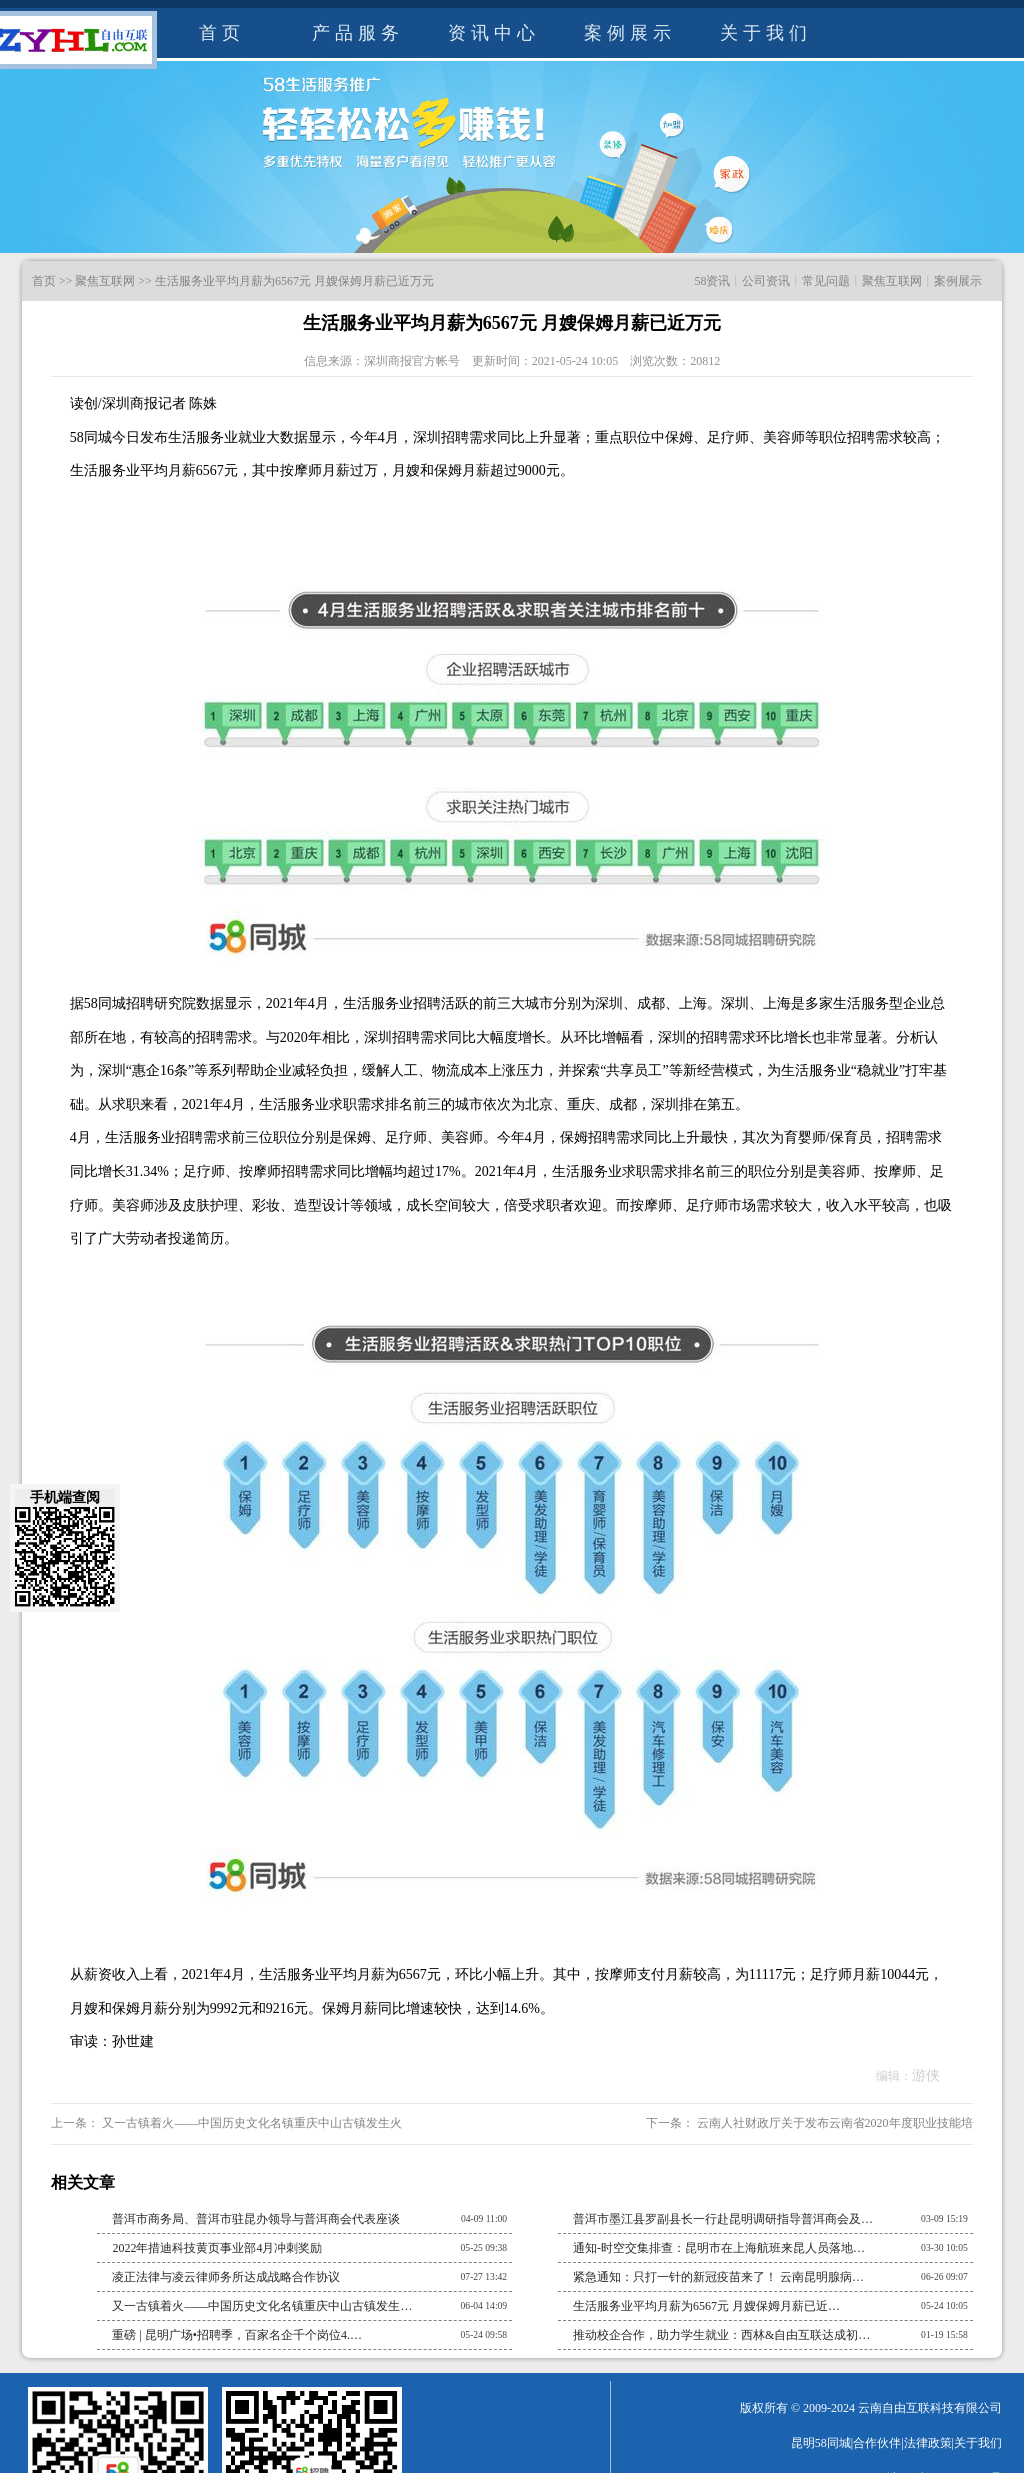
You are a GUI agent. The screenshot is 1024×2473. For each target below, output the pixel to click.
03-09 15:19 (944, 2218)
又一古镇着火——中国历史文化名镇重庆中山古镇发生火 (250, 2123)
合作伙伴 (877, 2443)
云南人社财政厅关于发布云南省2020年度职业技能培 (833, 2123)
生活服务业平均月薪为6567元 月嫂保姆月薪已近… (706, 2306)
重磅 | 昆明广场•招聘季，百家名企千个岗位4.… (237, 2335)
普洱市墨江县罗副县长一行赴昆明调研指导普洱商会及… (723, 2219)
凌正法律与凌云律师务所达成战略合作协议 (226, 2277)
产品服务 (358, 33)
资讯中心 (494, 33)
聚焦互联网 (105, 281)
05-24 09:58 (484, 2334)
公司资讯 (766, 281)
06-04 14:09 (484, 2305)
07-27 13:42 (484, 2276)
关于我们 (766, 33)
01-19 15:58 (944, 2334)
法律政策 (928, 2443)
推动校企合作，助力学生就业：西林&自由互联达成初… (721, 2335)
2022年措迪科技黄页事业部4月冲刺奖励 (217, 2248)
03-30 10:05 (944, 2247)
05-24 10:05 (944, 2305)
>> (66, 281)
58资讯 (712, 281)
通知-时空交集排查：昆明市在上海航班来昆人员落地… (719, 2248)
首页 (222, 33)
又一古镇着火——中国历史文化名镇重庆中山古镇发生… (262, 2306)
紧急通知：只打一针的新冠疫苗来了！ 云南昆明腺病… (718, 2277)
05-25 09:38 (484, 2247)
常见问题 (826, 281)
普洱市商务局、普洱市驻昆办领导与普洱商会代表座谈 (256, 2219)
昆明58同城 (821, 2443)
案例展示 (630, 33)
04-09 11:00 (484, 2218)
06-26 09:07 (944, 2276)
